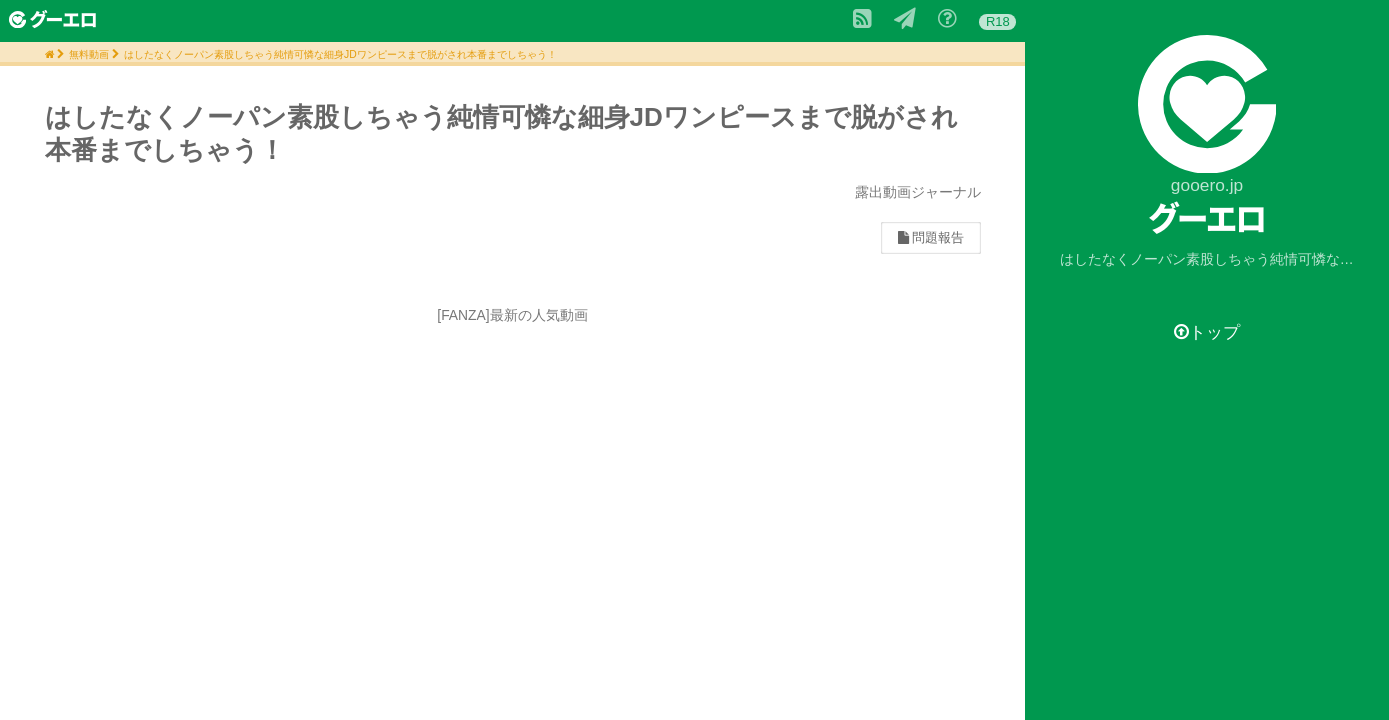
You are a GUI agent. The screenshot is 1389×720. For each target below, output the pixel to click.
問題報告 (931, 237)
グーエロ (1207, 217)
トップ (1207, 332)
